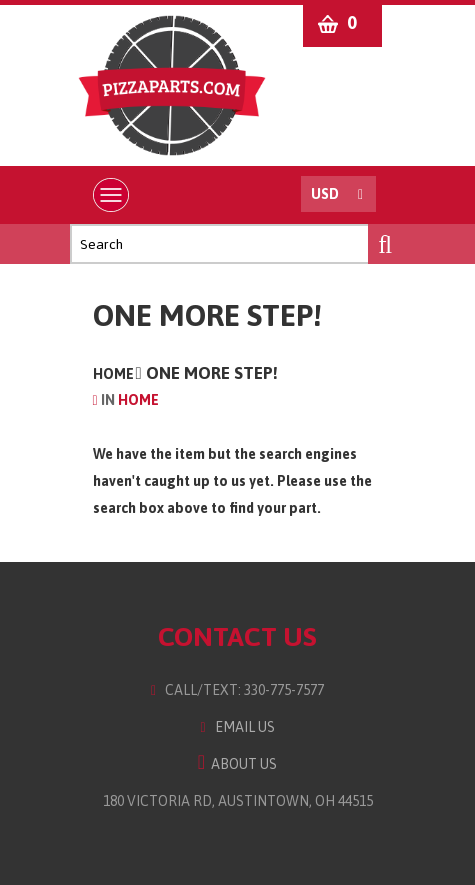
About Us (237, 764)
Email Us (237, 727)
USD (325, 194)
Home (113, 374)
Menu (115, 195)
